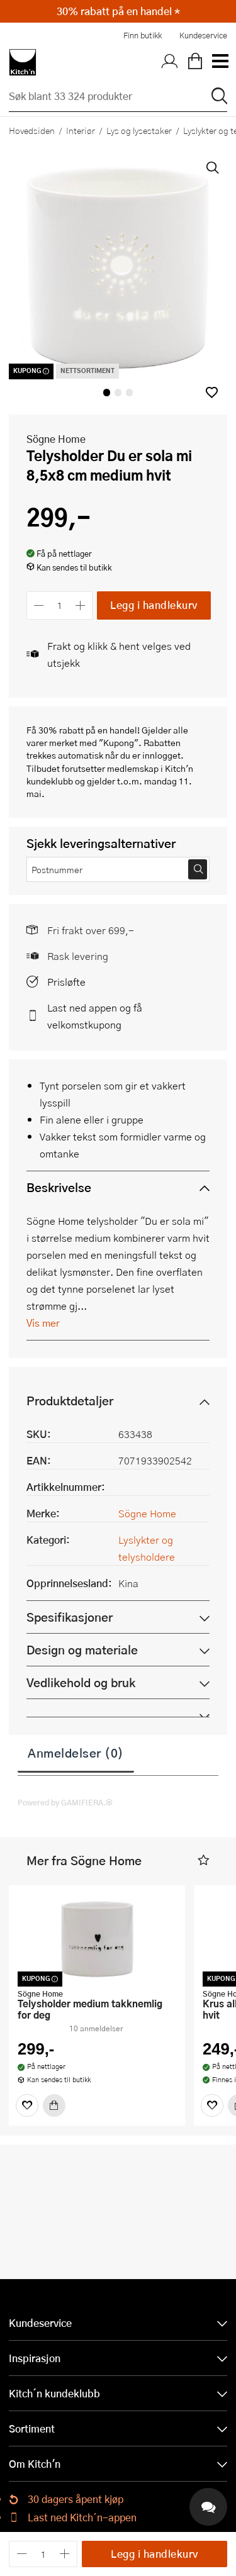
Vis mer (43, 1322)
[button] (212, 392)
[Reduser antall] (38, 605)
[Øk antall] (81, 605)
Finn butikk (142, 35)
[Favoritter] (27, 2105)
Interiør (80, 130)
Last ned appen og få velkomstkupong (94, 1016)
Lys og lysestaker (139, 130)
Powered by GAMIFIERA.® (65, 1802)
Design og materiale (82, 1650)
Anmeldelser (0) (76, 1752)
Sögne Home (56, 439)
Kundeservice (203, 35)
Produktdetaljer (69, 1400)
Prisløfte (66, 981)
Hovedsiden (32, 130)
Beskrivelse (58, 1187)
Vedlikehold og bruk (80, 1682)
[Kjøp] (54, 2105)
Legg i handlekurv (154, 605)
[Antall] (59, 605)
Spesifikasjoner (69, 1617)
